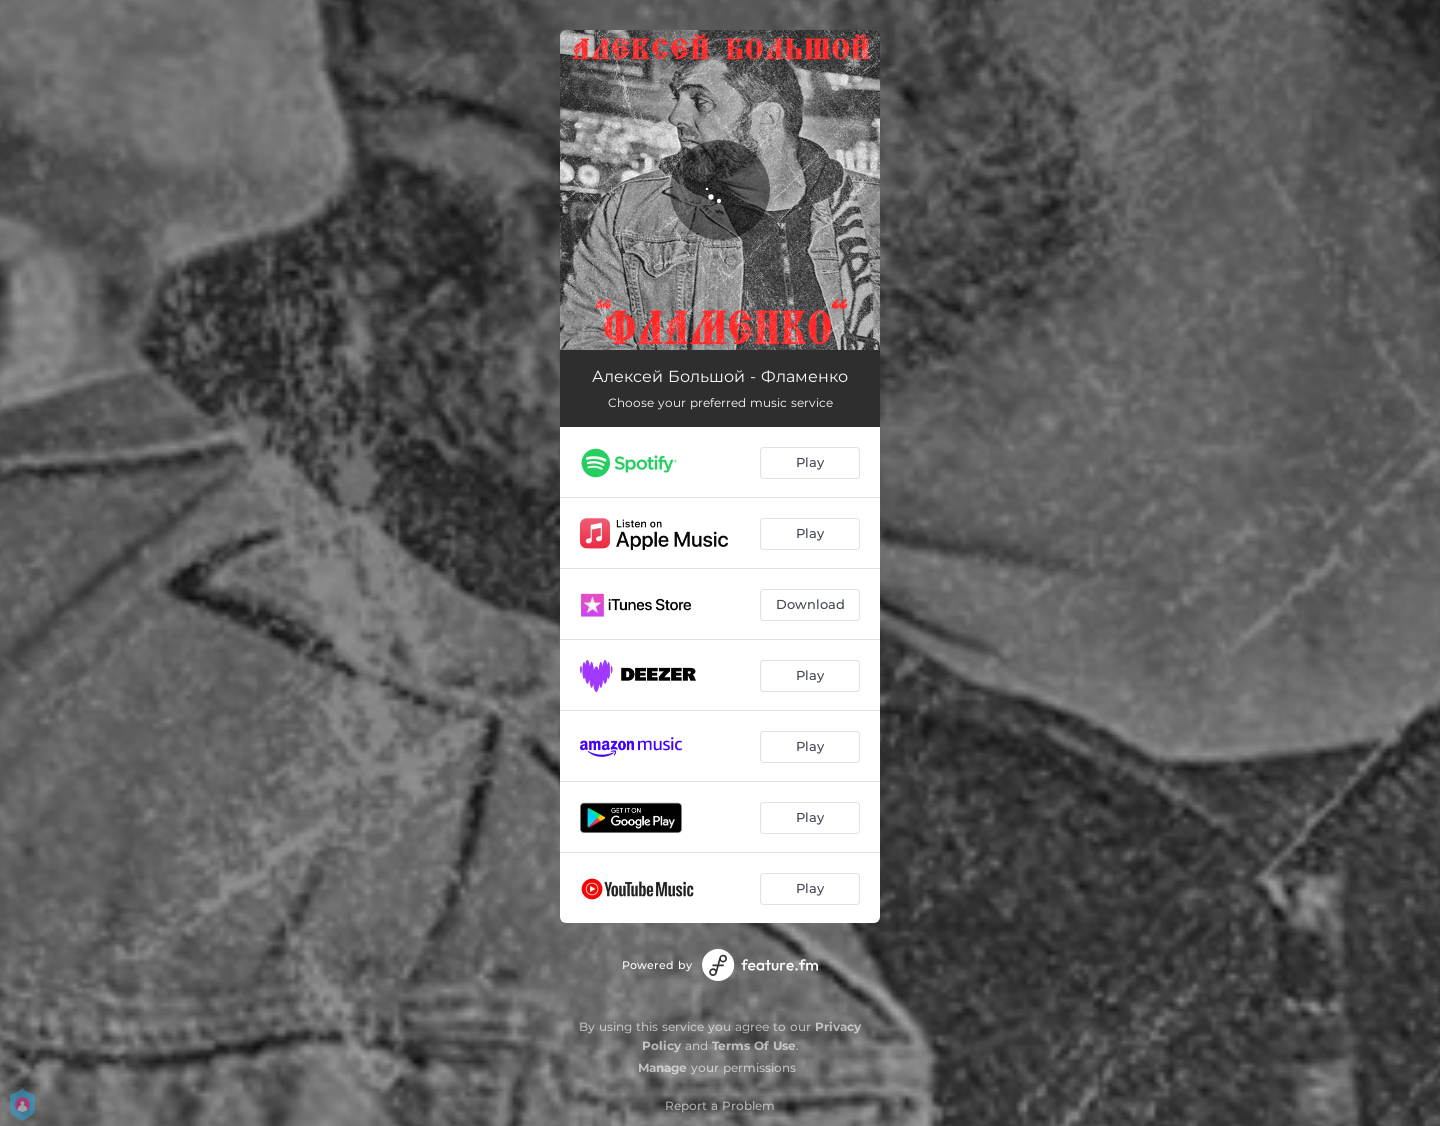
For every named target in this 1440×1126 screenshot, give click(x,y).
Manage (662, 1067)
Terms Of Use (754, 1045)
